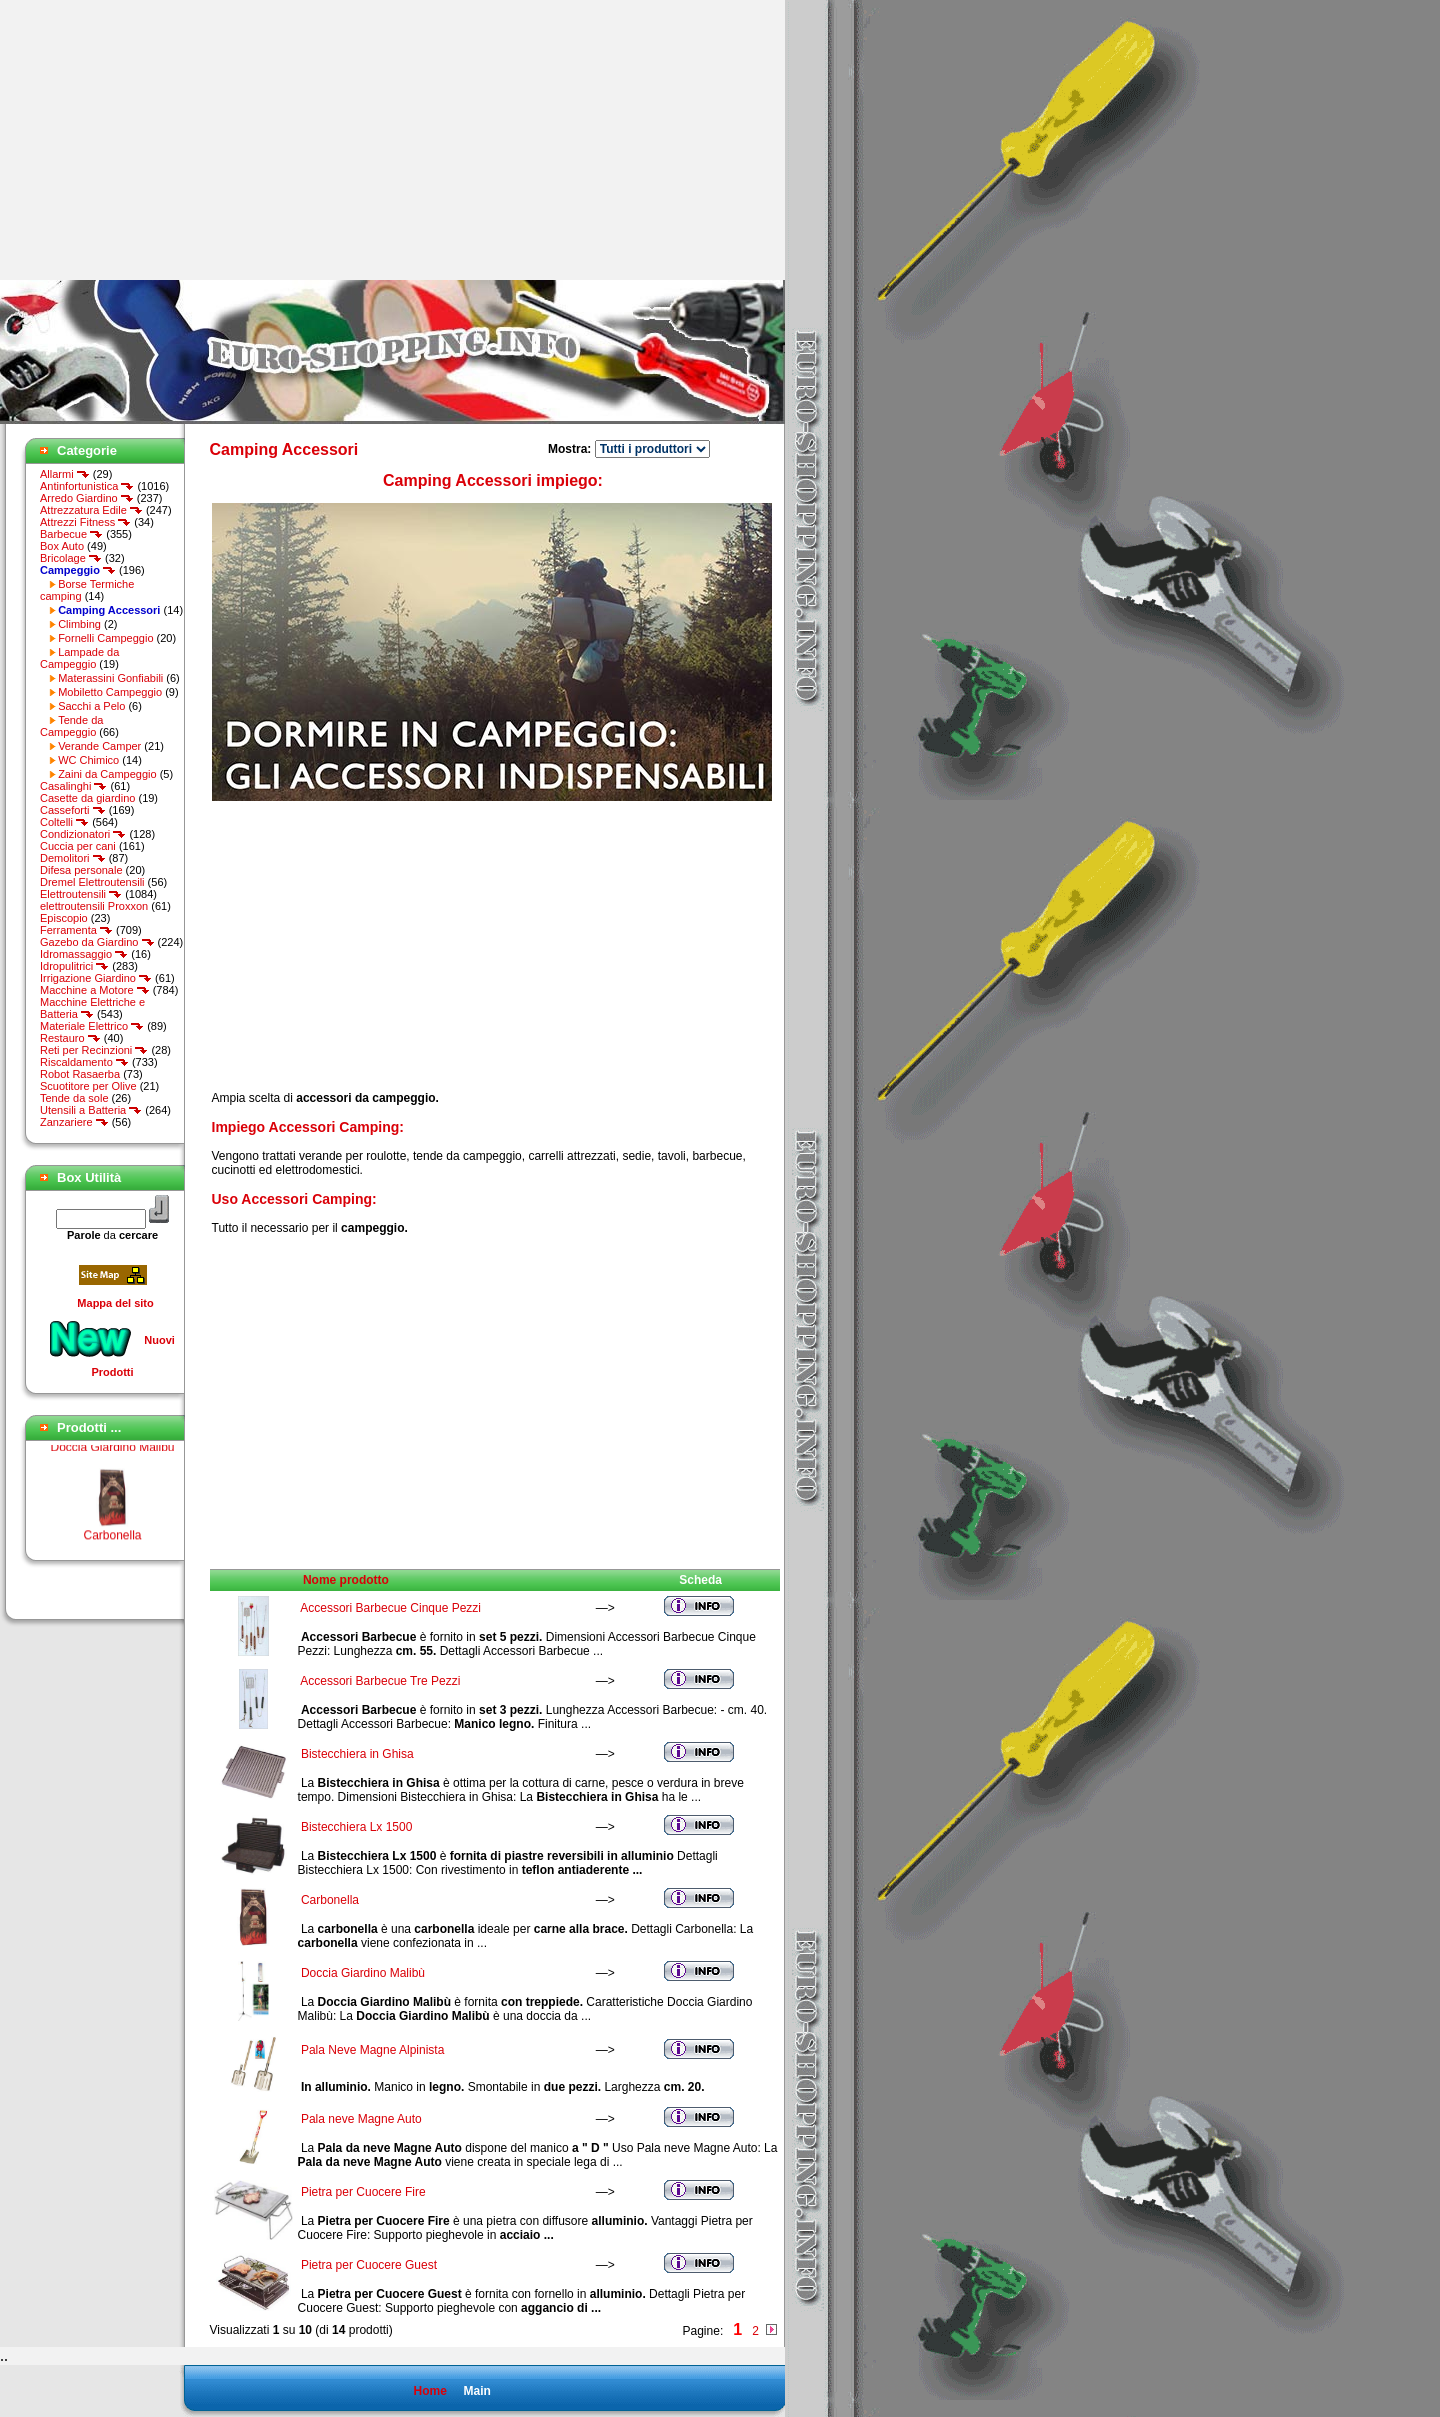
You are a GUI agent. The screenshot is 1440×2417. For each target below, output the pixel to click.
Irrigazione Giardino (96, 978)
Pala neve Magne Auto (361, 2119)
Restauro (70, 1038)
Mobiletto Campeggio (110, 692)
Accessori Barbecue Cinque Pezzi (390, 1608)
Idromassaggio (84, 954)
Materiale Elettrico (92, 1026)
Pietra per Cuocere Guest (369, 2265)
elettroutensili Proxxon (94, 906)
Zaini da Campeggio (107, 774)
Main (476, 2391)
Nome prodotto (346, 1580)
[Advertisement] (168, 140)
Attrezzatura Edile (91, 510)
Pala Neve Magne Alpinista (372, 2050)
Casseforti (73, 810)
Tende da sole (74, 1098)
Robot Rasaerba (80, 1074)
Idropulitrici (74, 966)
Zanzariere (74, 1122)
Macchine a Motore (95, 990)
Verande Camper (99, 746)
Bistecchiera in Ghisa (357, 1754)
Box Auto (62, 546)
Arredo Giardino (87, 498)
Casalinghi (73, 786)
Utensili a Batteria (91, 1110)
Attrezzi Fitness (85, 522)
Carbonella (112, 1541)
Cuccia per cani (78, 846)
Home (429, 2391)
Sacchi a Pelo (91, 706)
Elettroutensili (81, 894)
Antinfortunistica (87, 486)
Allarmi (65, 474)
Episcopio (64, 918)
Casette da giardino (87, 798)
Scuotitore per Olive (88, 1086)
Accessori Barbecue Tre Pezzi (380, 1681)
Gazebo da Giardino (97, 942)
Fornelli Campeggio (105, 638)
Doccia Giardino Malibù (112, 1453)
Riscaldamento (84, 1062)
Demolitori (73, 858)
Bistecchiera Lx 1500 (356, 1827)
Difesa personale (81, 870)
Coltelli (64, 822)
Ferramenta (76, 930)
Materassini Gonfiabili (110, 678)
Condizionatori (83, 834)
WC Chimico (88, 760)
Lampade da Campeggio (79, 658)
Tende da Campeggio (71, 726)
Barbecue (71, 534)
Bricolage (71, 558)
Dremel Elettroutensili (92, 882)
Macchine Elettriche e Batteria (92, 1008)
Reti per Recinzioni (94, 1050)
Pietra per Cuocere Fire (363, 2192)
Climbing (79, 624)
